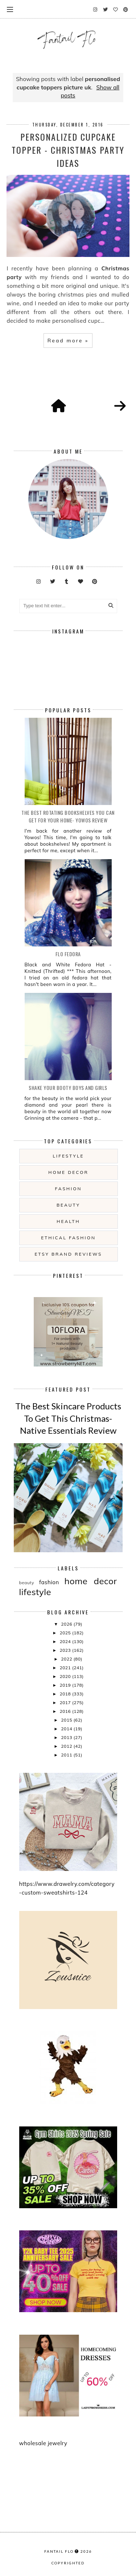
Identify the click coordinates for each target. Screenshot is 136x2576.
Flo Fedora (68, 954)
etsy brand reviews (68, 1254)
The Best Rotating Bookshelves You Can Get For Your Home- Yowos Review (68, 816)
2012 (67, 1746)
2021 (65, 1667)
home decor (68, 1172)
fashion (68, 1188)
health (68, 1221)
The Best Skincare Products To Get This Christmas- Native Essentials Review (68, 1418)
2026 (67, 1624)
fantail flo (59, 2551)
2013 (67, 1737)
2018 (65, 1693)
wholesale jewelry (43, 2443)
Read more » (68, 340)
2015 (67, 1720)
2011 (67, 1755)
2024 (65, 1641)
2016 (65, 1711)
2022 (67, 1659)
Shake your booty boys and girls (68, 1087)
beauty (68, 1205)
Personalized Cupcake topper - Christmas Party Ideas (68, 149)
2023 (65, 1650)
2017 (65, 1702)
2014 (67, 1728)
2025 (65, 1632)
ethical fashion (68, 1237)
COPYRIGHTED (68, 2563)
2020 (65, 1676)
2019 (65, 1685)
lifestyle (68, 1156)
